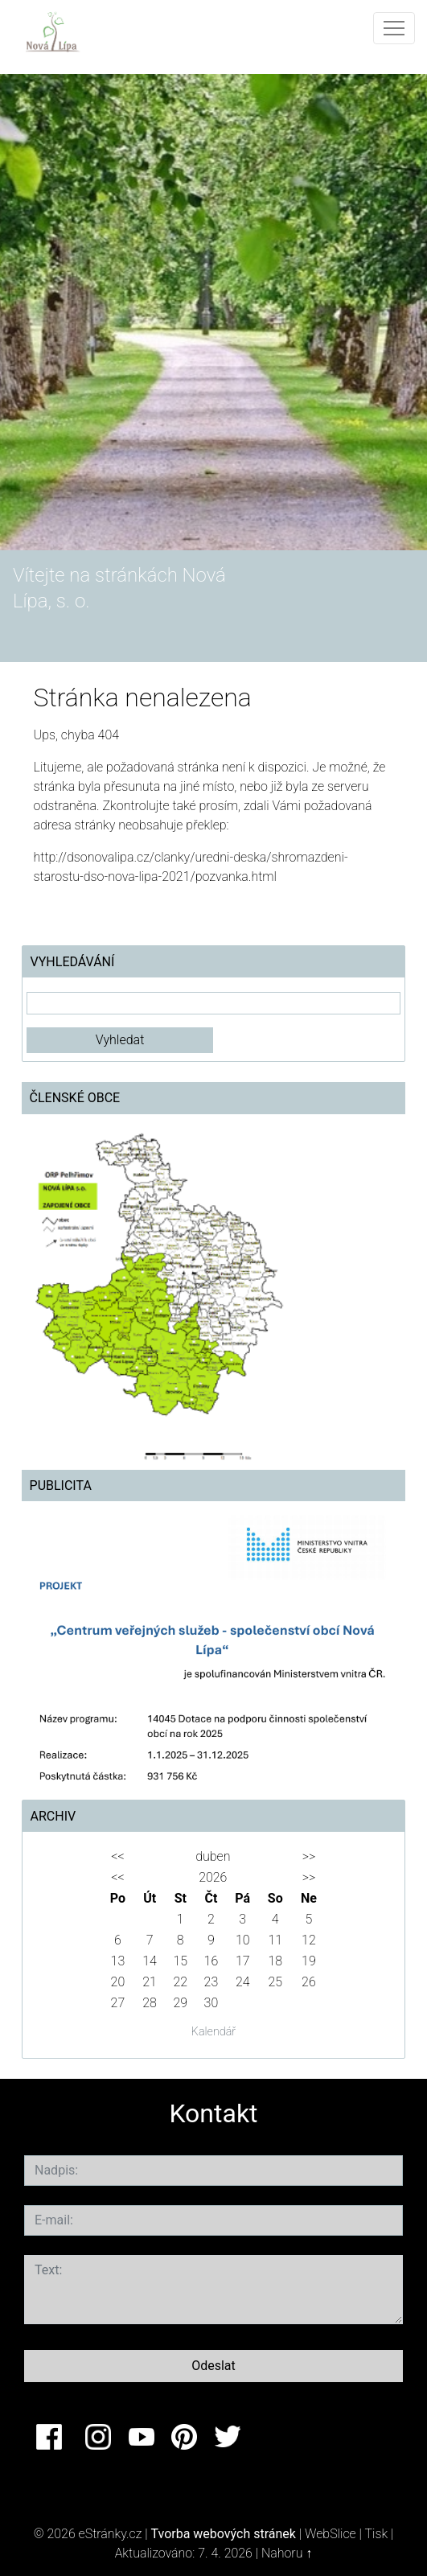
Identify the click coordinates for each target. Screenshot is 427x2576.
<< (117, 1856)
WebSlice (330, 2533)
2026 (213, 1877)
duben (212, 1856)
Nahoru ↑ (286, 2553)
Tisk (376, 2533)
